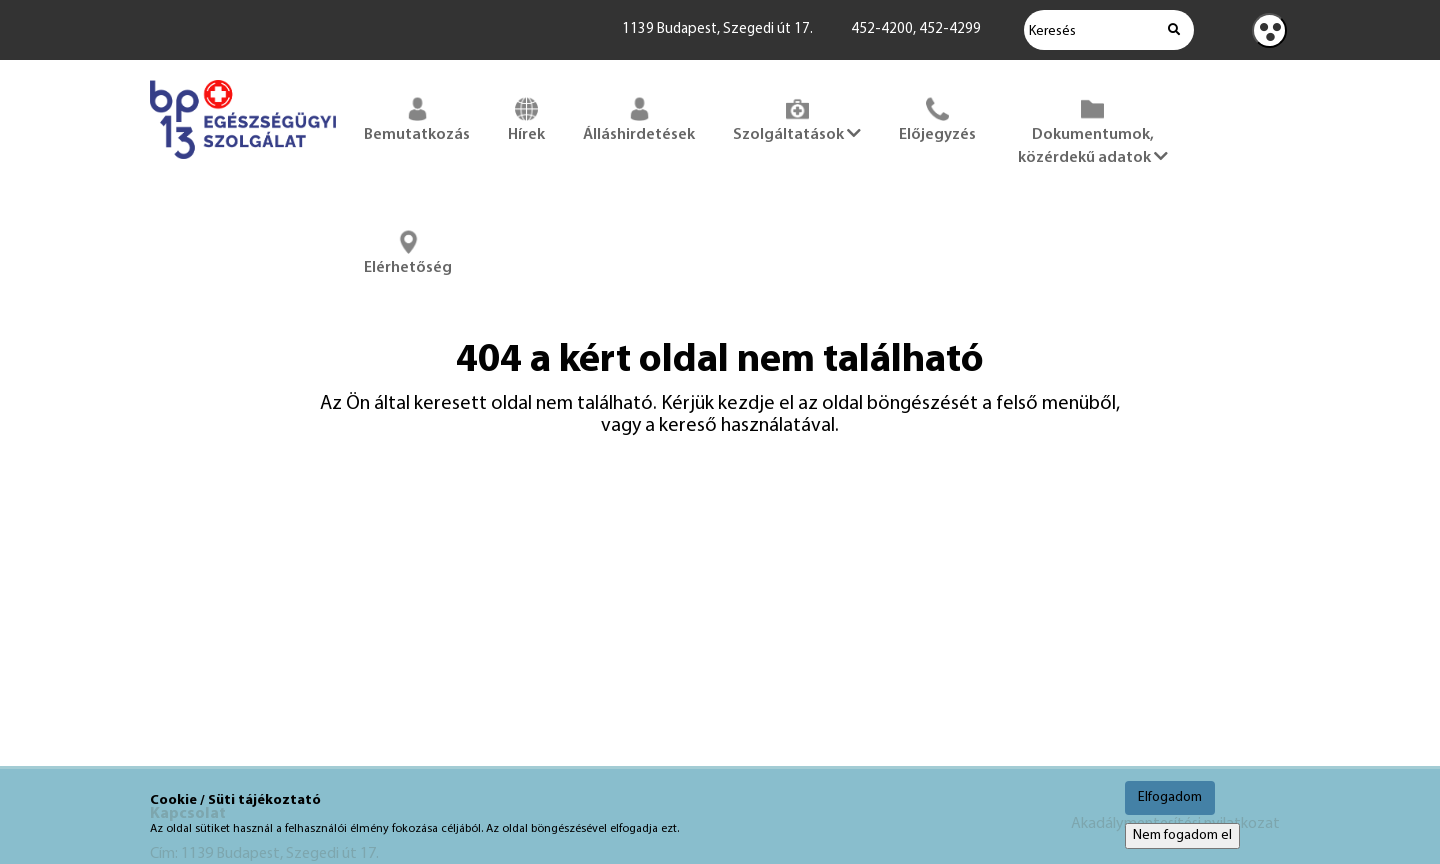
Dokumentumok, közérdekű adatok (1093, 129)
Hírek (526, 118)
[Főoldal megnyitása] (243, 163)
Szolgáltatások (797, 118)
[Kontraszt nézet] (1269, 30)
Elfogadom (1170, 797)
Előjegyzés (937, 118)
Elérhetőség (408, 251)
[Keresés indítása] (1174, 30)
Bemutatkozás (417, 118)
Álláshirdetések (639, 118)
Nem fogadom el (1182, 835)
